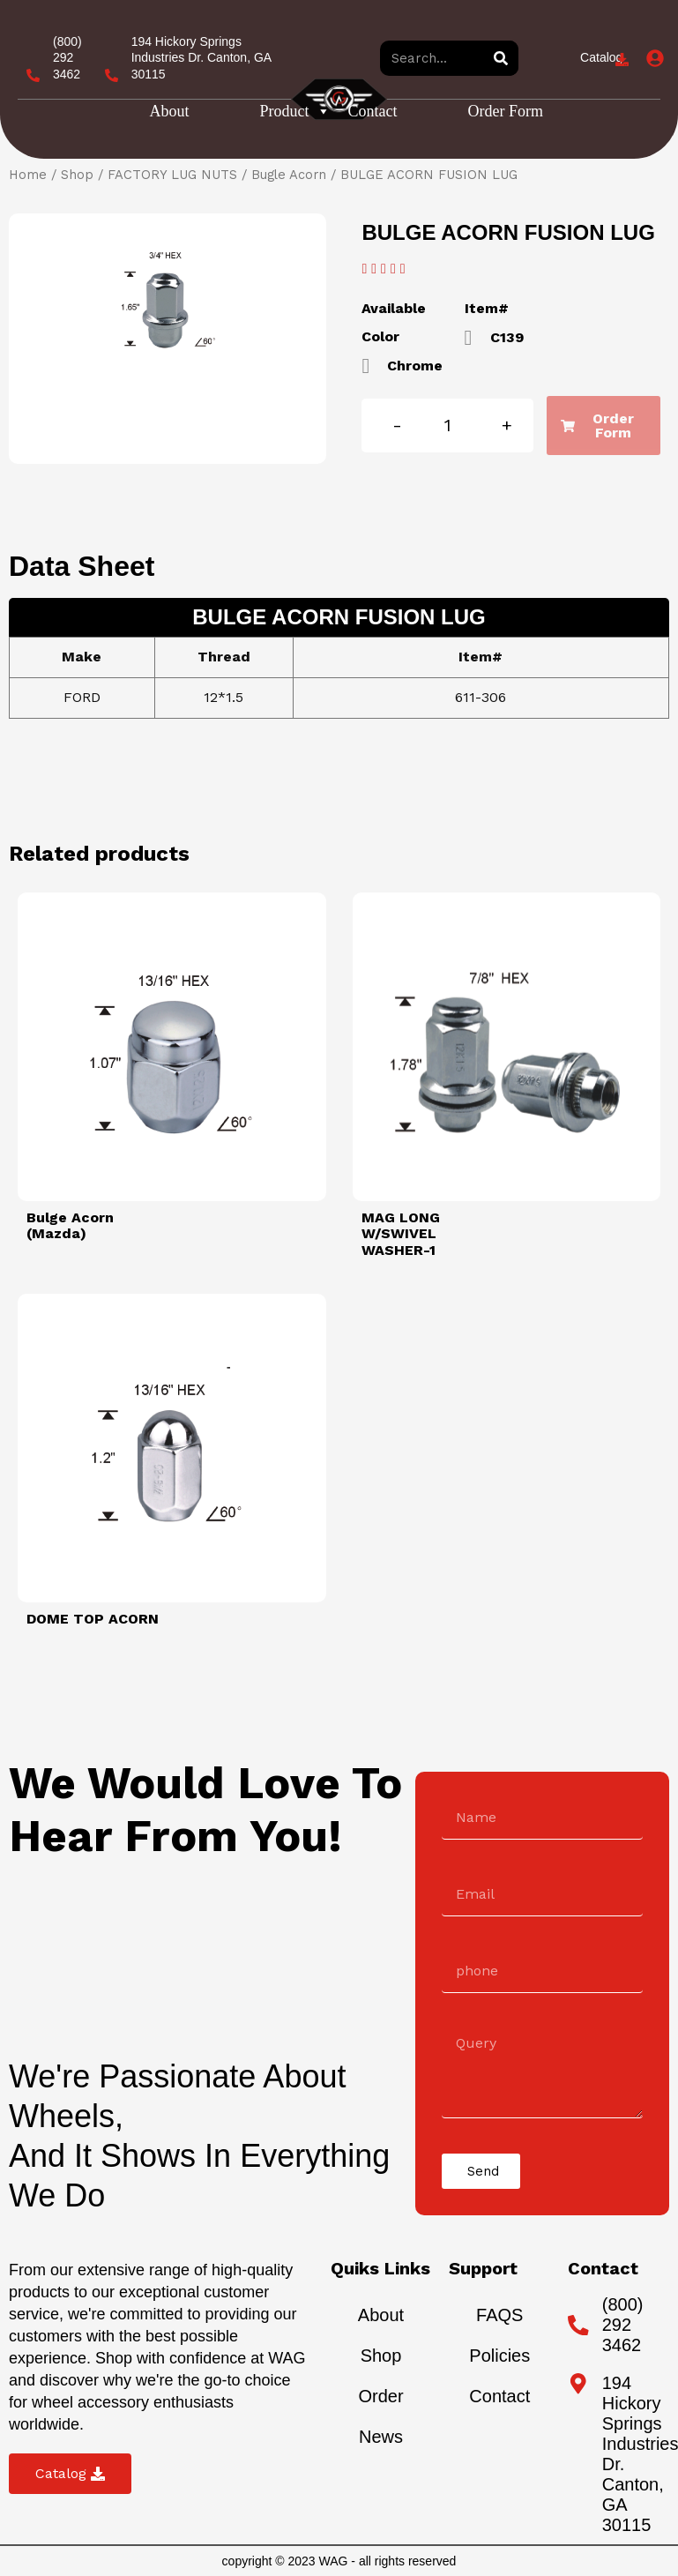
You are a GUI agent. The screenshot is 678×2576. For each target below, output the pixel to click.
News (381, 2436)
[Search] (500, 58)
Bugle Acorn (288, 175)
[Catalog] (622, 59)
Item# (487, 308)
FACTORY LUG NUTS (172, 175)
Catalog (601, 57)
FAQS (499, 2315)
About (170, 111)
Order (380, 2396)
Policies (499, 2355)
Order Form (505, 111)
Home (28, 175)
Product (295, 111)
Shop (77, 175)
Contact (373, 111)
